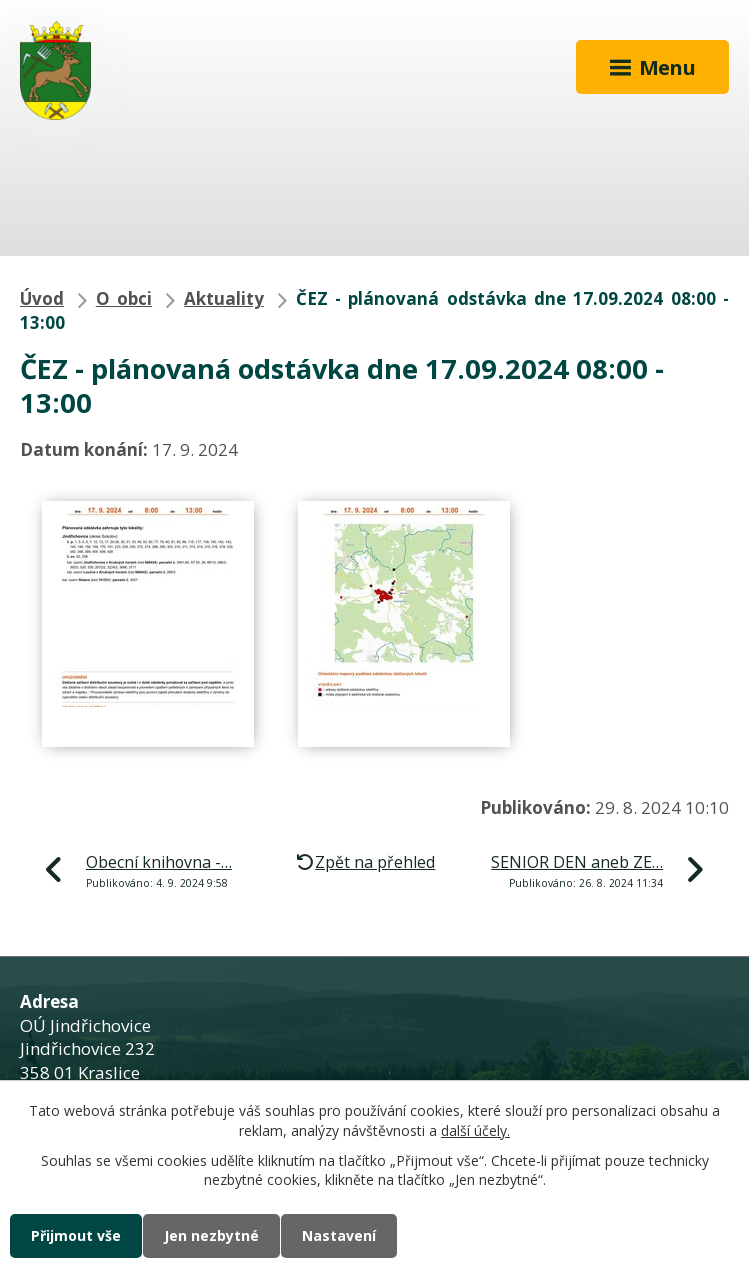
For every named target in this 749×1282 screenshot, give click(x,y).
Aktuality (224, 298)
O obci (124, 298)
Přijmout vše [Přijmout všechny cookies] (76, 1235)
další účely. (475, 1130)
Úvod (42, 298)
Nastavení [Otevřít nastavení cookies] (339, 1235)
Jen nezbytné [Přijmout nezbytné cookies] (211, 1235)
